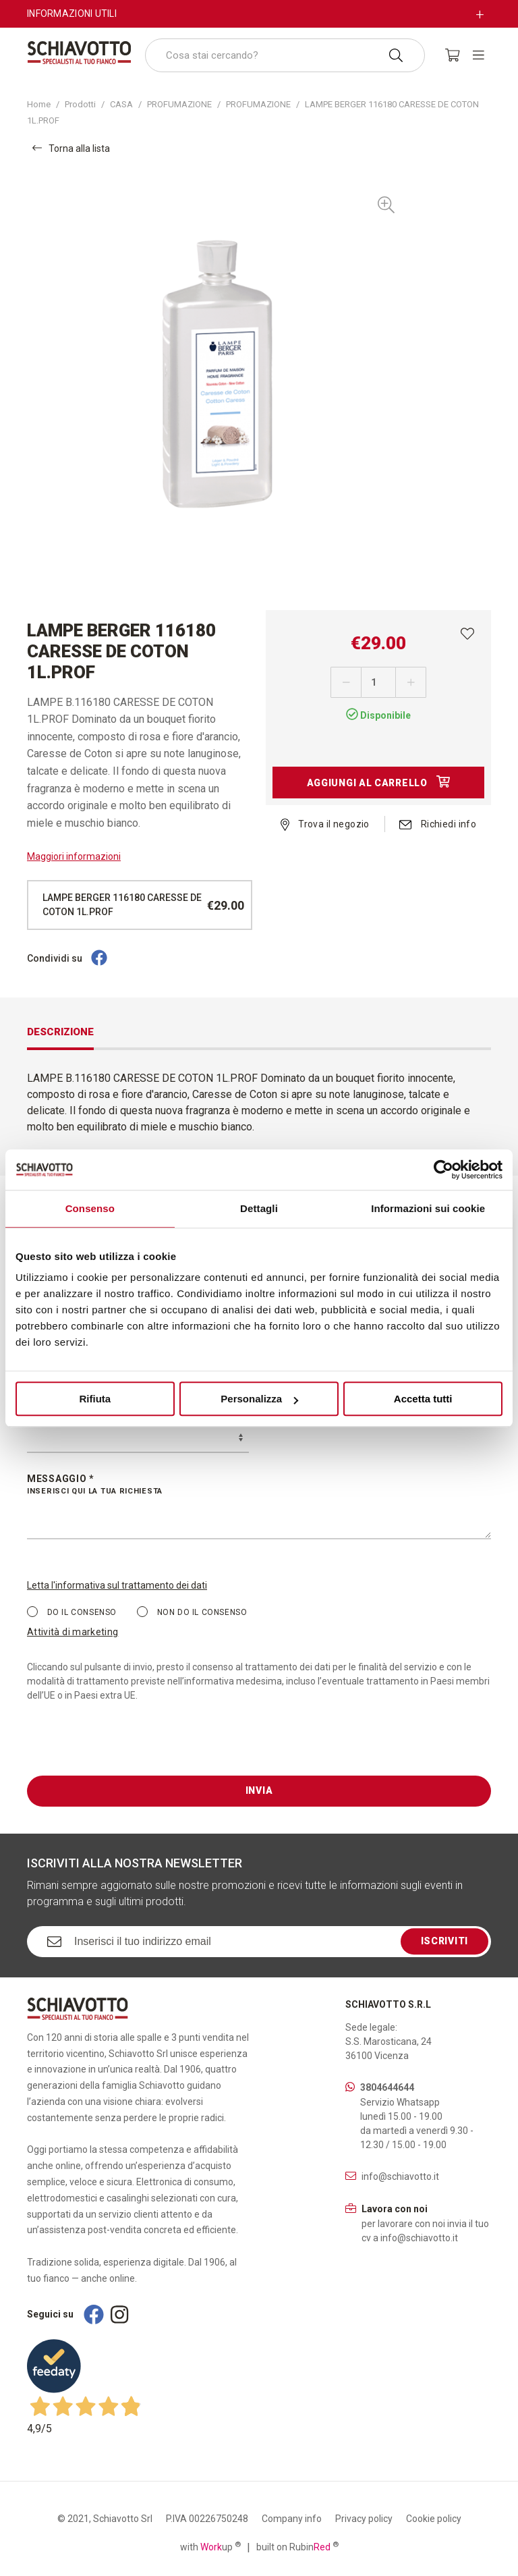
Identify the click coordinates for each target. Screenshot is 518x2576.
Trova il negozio (325, 824)
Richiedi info (437, 824)
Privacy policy (364, 2518)
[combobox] (285, 55)
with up (210, 2546)
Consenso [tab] (90, 1208)
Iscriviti (444, 1941)
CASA (121, 104)
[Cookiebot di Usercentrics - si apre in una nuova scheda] (443, 1169)
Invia (259, 1790)
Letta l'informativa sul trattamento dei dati (117, 1585)
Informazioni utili (72, 13)
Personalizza (259, 1398)
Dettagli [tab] (259, 1208)
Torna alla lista (71, 148)
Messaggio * (259, 1485)
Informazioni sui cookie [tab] (428, 1208)
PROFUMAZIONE (179, 104)
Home (39, 104)
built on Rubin (297, 2546)
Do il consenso (72, 1611)
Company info (292, 2518)
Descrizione (60, 1032)
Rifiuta (95, 1398)
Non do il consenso (192, 1611)
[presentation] (129, 1749)
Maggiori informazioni (74, 856)
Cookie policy (433, 2518)
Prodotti (80, 104)
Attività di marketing (72, 1631)
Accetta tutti (423, 1398)
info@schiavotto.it (400, 2176)
